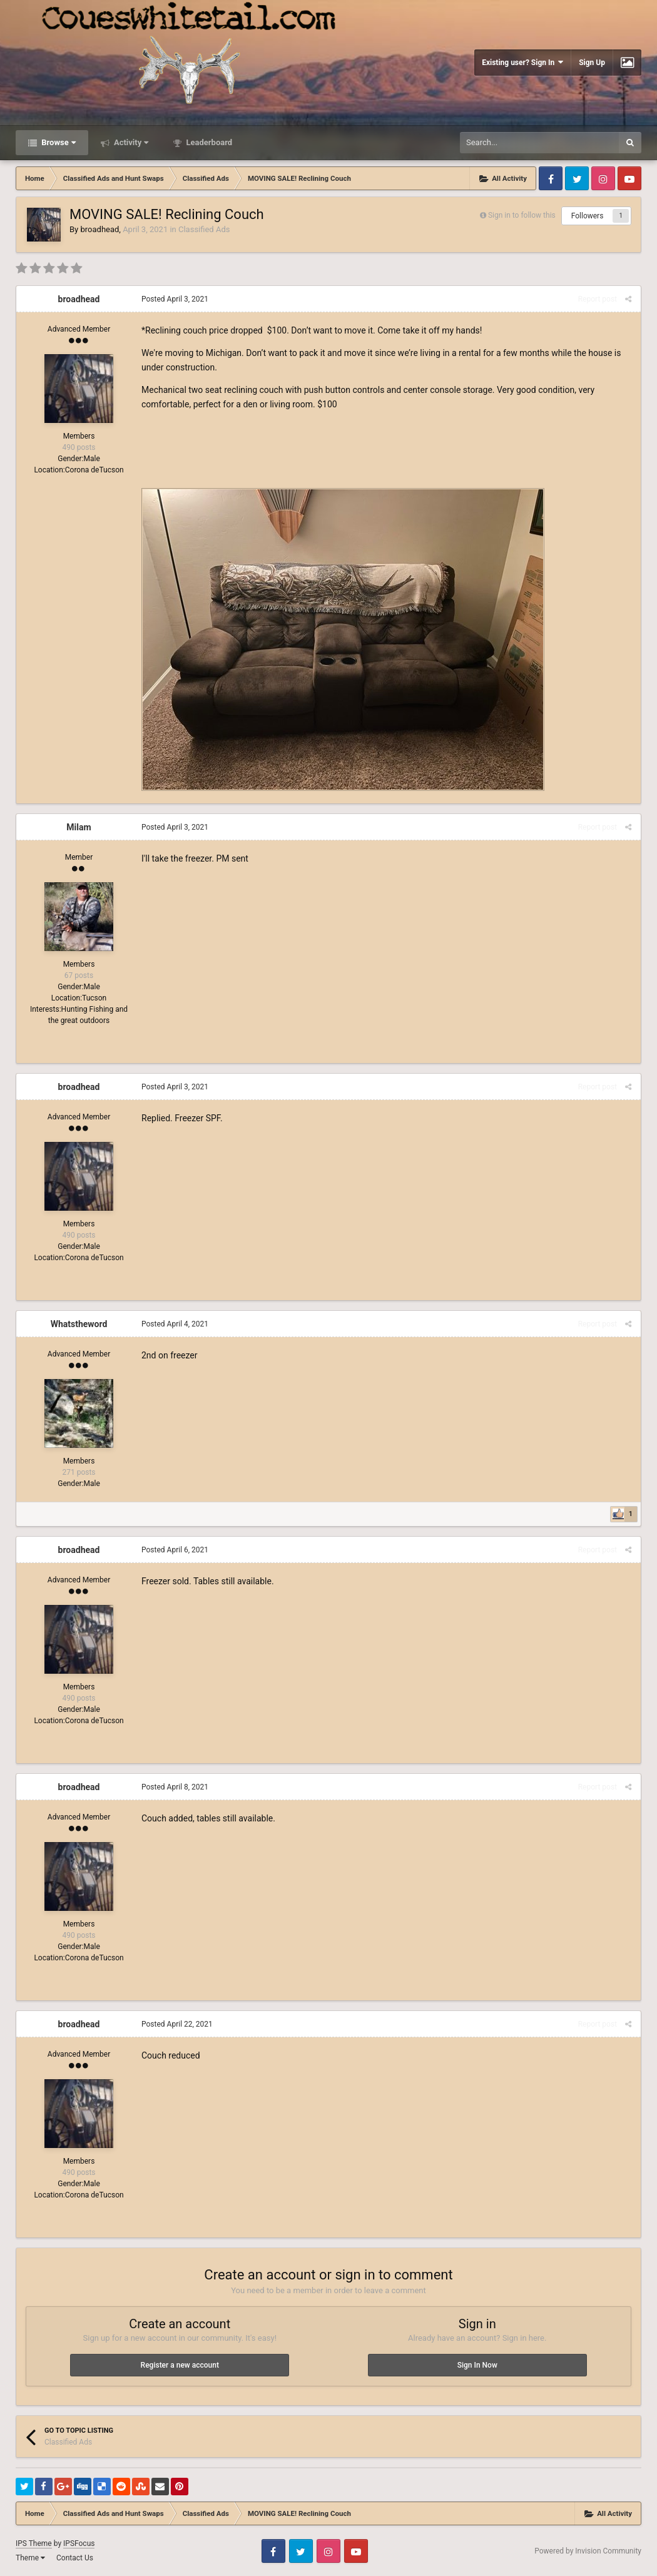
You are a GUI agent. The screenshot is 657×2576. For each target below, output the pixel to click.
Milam (78, 827)
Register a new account (180, 2365)
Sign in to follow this (522, 215)
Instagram (603, 178)
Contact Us (74, 2557)
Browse (57, 142)
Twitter (577, 178)
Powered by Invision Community (587, 2551)
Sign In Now (477, 2365)
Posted (174, 299)
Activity (130, 142)
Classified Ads (204, 229)
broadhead (99, 229)
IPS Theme (34, 2543)
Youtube (629, 178)
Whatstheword (79, 1324)
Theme (30, 2557)
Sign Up (592, 62)
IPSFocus (78, 2543)
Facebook (551, 178)
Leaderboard (208, 142)
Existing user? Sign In (522, 62)
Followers (587, 215)
